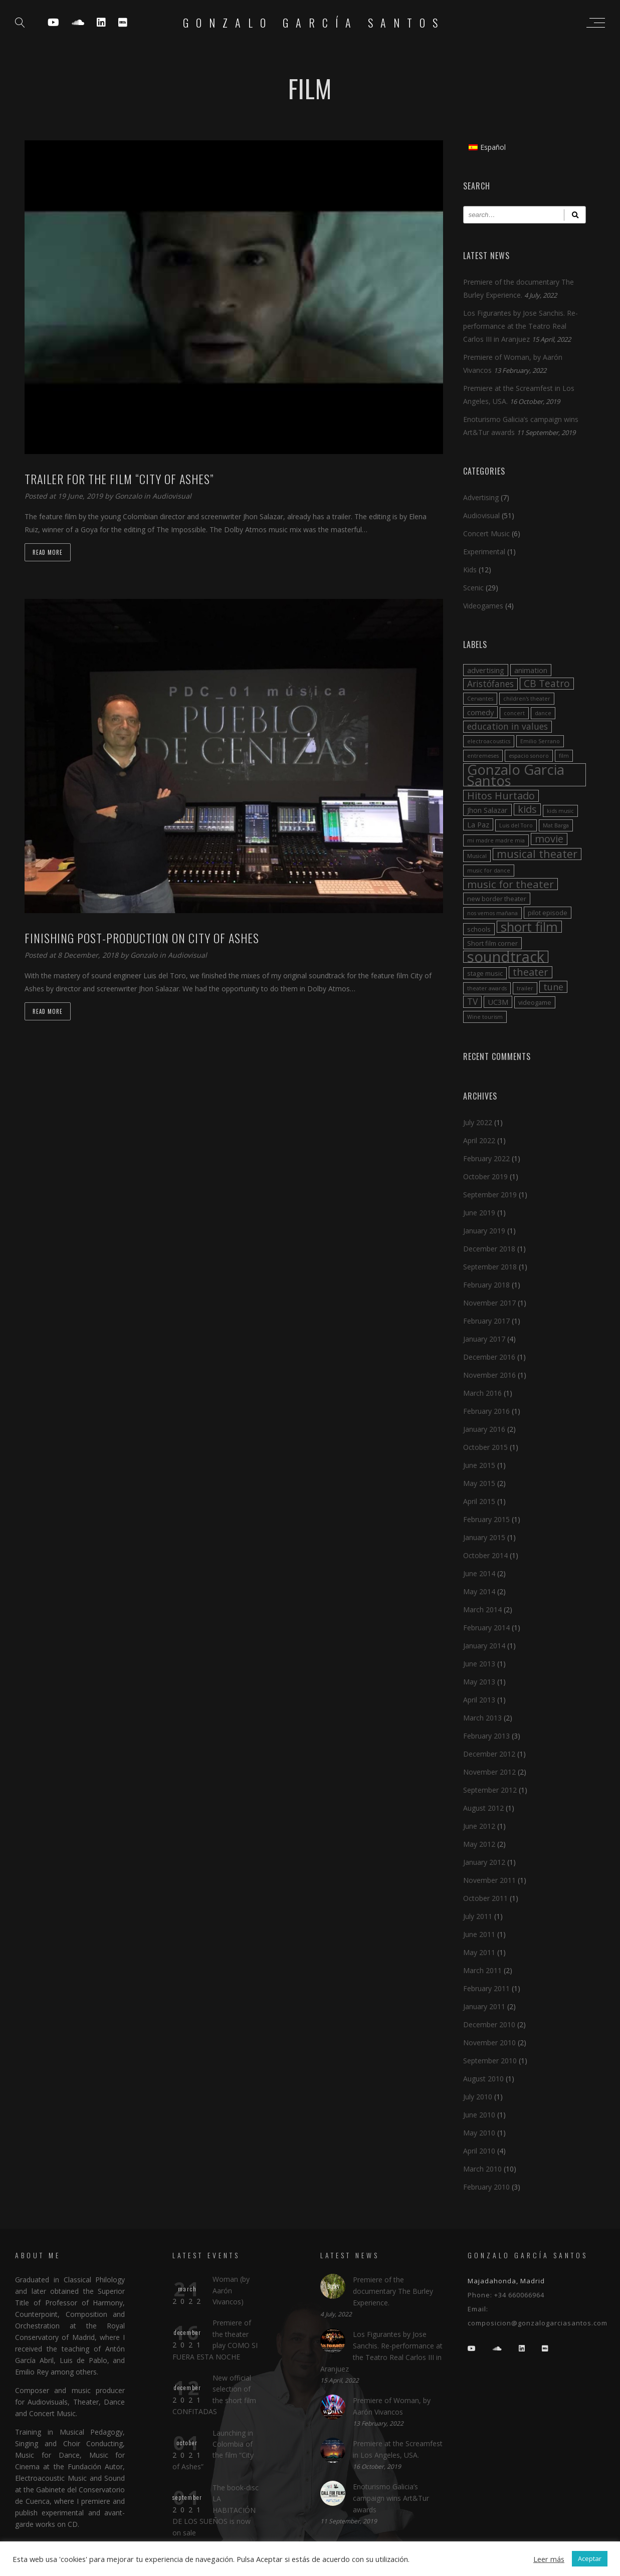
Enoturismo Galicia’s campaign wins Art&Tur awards (391, 2498)
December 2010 (489, 2024)
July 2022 (477, 1122)
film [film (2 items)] (564, 755)
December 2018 (489, 1248)
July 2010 (477, 2096)
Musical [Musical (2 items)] (477, 856)
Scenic (473, 587)
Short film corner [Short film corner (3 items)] (492, 943)
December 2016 (489, 1357)
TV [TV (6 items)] (472, 1001)
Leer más (548, 2558)
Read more (48, 552)
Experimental (484, 551)
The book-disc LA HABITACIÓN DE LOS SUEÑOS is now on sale (215, 2510)
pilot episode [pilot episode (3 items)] (547, 912)
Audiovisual (171, 496)
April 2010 (479, 2151)
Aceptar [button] (589, 2558)
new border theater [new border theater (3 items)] (496, 898)
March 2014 (482, 1609)
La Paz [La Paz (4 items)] (478, 824)
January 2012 (484, 1862)
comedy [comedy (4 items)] (480, 712)
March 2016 (482, 1393)
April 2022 (479, 1140)
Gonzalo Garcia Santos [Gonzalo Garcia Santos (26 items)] (515, 774)
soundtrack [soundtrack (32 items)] (505, 957)
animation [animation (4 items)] (530, 670)
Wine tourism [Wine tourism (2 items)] (485, 1016)
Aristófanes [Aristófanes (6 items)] (490, 684)
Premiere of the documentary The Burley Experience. (393, 2291)
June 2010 (479, 2114)
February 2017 (486, 1321)
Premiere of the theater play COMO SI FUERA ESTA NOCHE (215, 2339)
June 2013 (479, 1663)
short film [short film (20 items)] (529, 927)
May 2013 (479, 1681)
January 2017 (484, 1339)
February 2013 (486, 1736)
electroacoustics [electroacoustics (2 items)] (488, 741)
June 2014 (479, 1573)
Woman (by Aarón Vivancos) (231, 2290)
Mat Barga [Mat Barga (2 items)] (556, 825)
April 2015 (479, 1501)
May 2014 (479, 1591)
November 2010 (489, 2042)
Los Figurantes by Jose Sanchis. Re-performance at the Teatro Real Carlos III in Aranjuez (520, 326)
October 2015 (485, 1447)
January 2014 (484, 1645)
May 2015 (479, 1483)
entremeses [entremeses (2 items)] (483, 755)
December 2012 (489, 1754)
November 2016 (489, 1375)
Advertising (481, 497)
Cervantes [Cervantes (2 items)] (480, 698)
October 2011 (485, 1898)
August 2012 (483, 1808)
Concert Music (486, 533)
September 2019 (490, 1194)
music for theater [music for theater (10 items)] (510, 884)
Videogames (483, 605)
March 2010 (482, 2169)
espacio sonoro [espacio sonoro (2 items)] (529, 755)
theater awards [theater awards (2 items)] (487, 988)
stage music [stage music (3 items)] (485, 973)
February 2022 (486, 1158)
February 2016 (486, 1411)
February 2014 (486, 1627)
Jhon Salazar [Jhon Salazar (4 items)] (487, 810)
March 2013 (482, 1718)
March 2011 (482, 1970)
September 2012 (490, 1790)
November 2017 (489, 1303)
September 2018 (490, 1266)
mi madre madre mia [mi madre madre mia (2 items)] (496, 840)
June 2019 (479, 1212)
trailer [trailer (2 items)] (525, 988)
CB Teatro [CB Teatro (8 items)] (547, 684)
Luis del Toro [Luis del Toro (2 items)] (516, 825)
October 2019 (485, 1176)
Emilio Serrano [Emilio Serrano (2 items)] (540, 741)
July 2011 (477, 1916)
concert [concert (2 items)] (514, 713)
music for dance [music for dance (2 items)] (488, 870)
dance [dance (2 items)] (543, 713)
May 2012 (479, 1844)
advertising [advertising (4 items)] (485, 670)
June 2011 (479, 1934)
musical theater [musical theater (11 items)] (537, 854)
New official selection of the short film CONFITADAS (214, 2394)
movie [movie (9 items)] (549, 839)
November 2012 (489, 1772)
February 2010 (486, 2187)
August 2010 (483, 2078)
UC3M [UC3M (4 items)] (498, 1002)
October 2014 (485, 1555)
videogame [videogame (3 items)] (534, 1002)
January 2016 (484, 1429)
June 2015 (479, 1465)
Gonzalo (129, 496)
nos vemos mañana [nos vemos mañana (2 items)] (492, 913)
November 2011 (489, 1880)
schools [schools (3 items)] (479, 929)
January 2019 (484, 1230)
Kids (470, 569)
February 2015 (486, 1519)
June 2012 (479, 1826)
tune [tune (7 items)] (553, 987)
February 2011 (486, 1988)
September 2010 (490, 2060)
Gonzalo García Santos (314, 23)
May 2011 (479, 1952)
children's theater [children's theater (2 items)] (526, 698)
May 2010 (479, 2132)
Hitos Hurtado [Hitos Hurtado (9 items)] (501, 796)
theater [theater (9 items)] (530, 972)
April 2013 (479, 1699)
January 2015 (484, 1537)
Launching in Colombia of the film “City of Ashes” (213, 2449)
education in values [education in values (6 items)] (507, 726)
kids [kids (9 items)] (527, 809)
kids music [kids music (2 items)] (560, 810)
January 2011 (484, 2006)
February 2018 (486, 1285)
